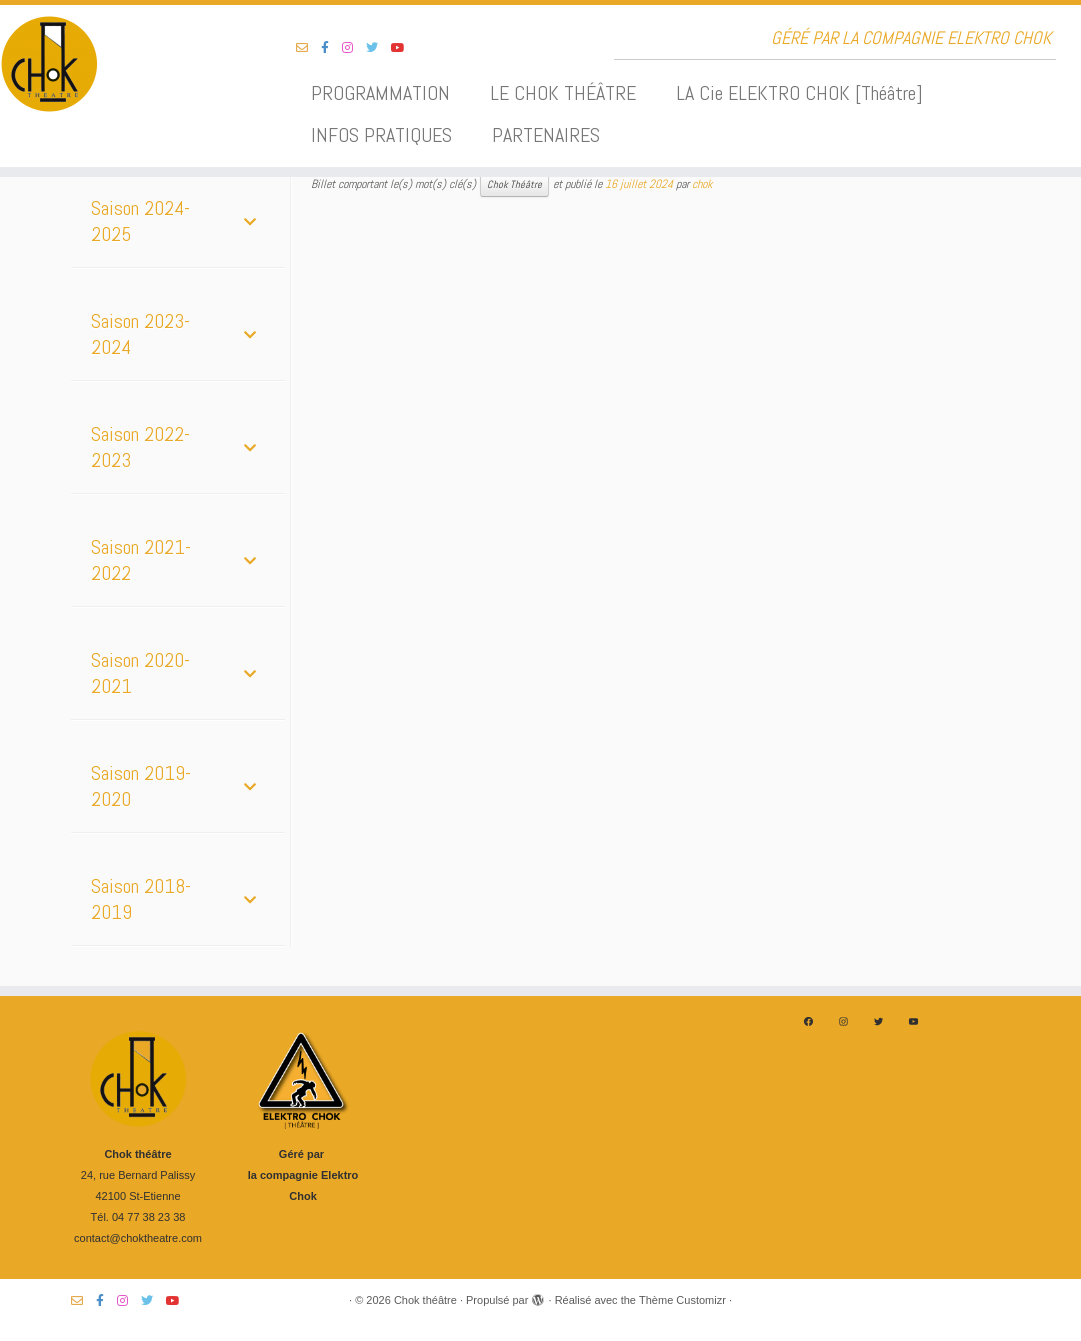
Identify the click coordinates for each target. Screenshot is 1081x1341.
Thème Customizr (682, 1300)
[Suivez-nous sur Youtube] (404, 48)
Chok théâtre (425, 1300)
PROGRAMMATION (380, 93)
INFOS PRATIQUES (381, 135)
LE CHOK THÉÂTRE (563, 93)
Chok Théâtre (514, 184)
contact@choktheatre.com (138, 1238)
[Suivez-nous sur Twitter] (378, 48)
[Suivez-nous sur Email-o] (308, 48)
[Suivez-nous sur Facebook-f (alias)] (331, 48)
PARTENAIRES (546, 135)
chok (702, 184)
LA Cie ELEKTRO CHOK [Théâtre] (799, 93)
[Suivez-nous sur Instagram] (354, 48)
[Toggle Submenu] (250, 221)
